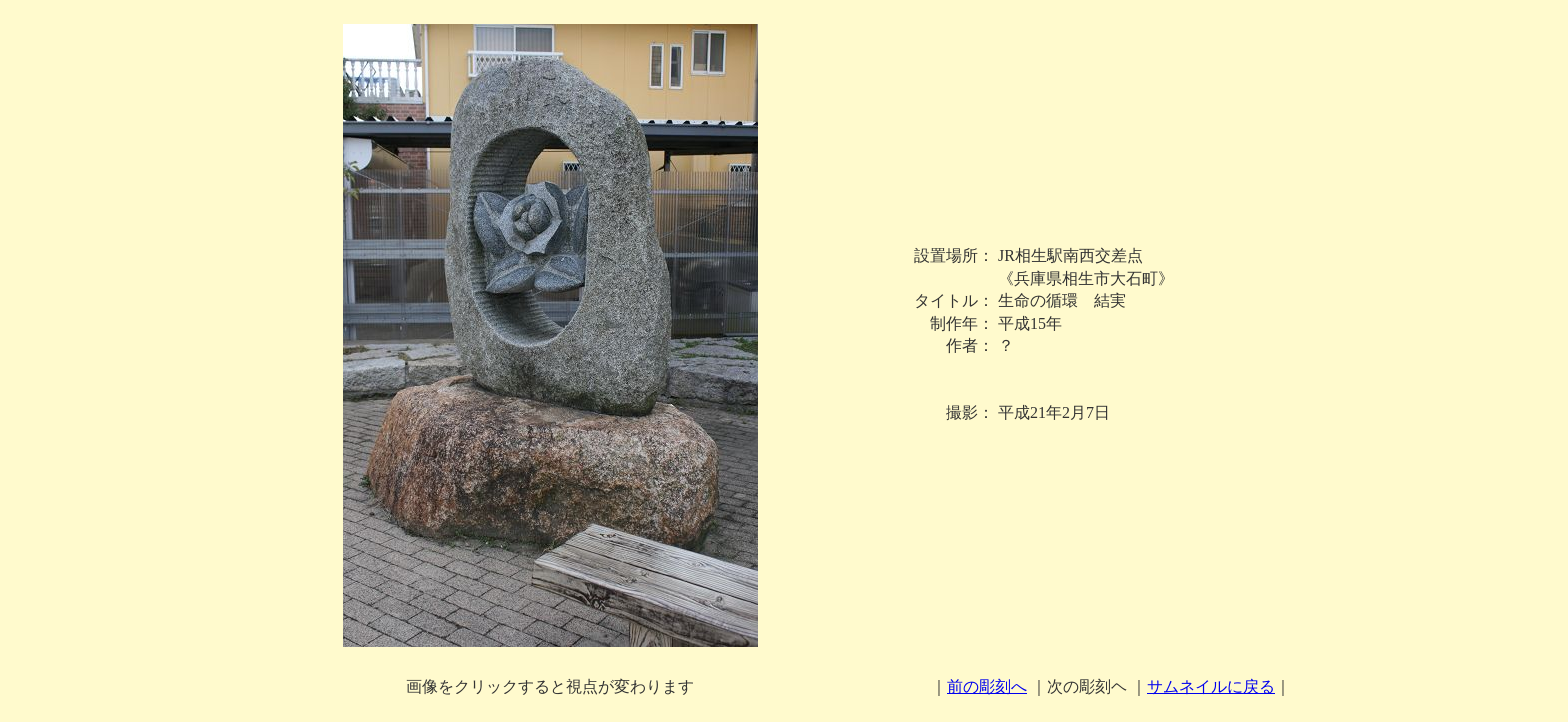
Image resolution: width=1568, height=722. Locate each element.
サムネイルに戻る (1211, 686)
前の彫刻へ (987, 686)
